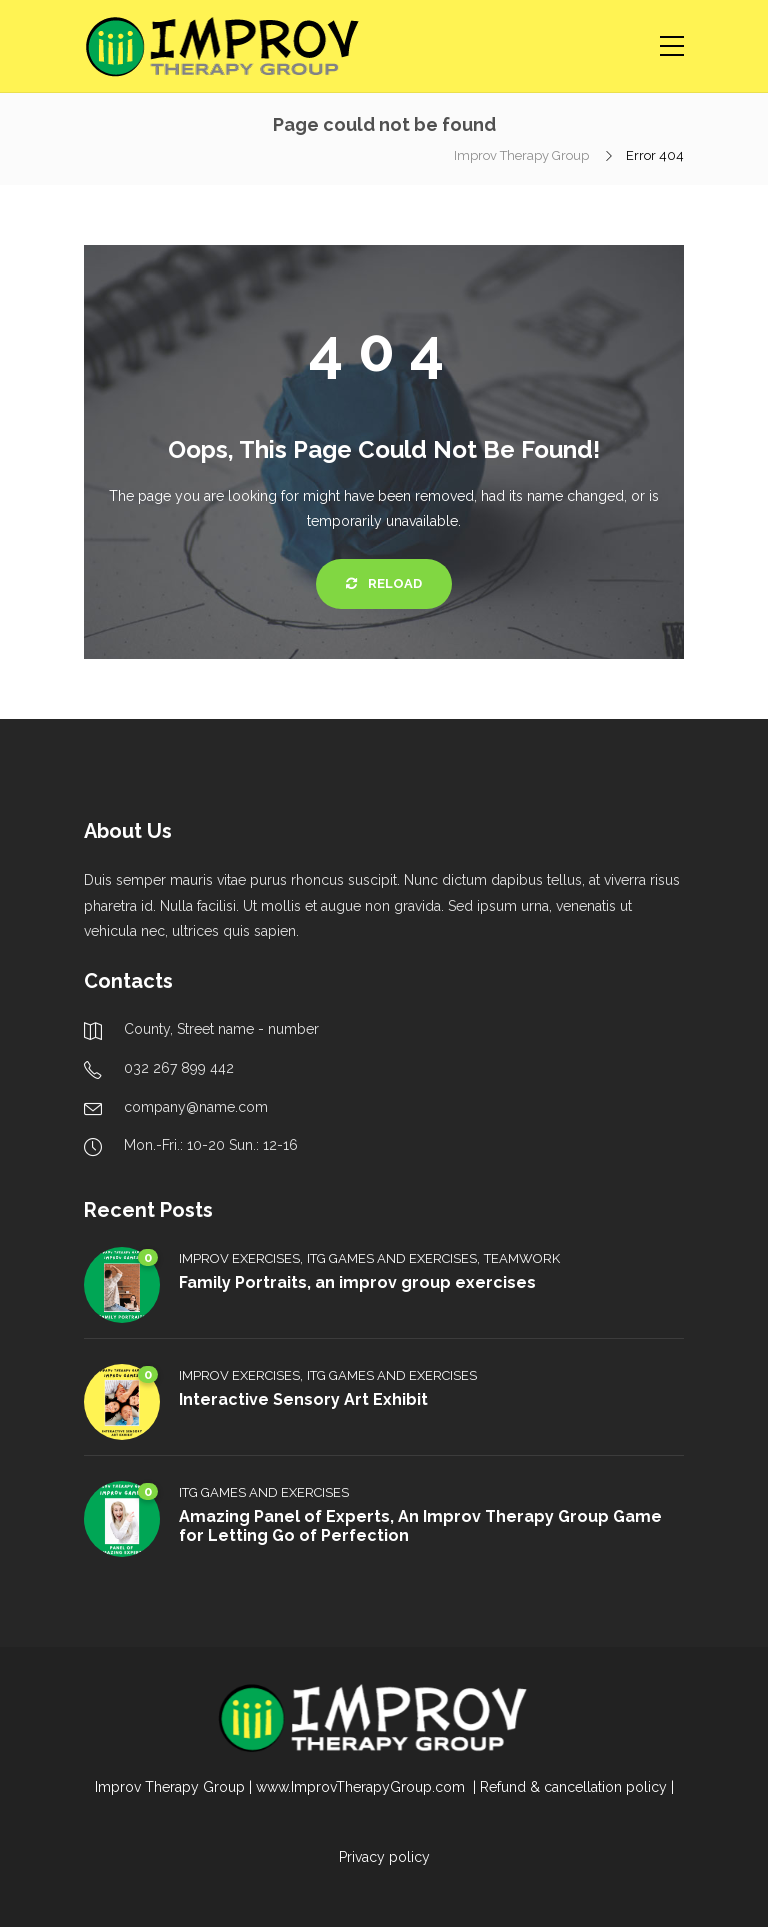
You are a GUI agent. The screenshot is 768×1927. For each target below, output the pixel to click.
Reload (384, 583)
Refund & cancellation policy (573, 1787)
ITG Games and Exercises (392, 1258)
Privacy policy (384, 1857)
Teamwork (522, 1258)
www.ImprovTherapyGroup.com (362, 1787)
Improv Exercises (239, 1258)
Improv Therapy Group (523, 155)
